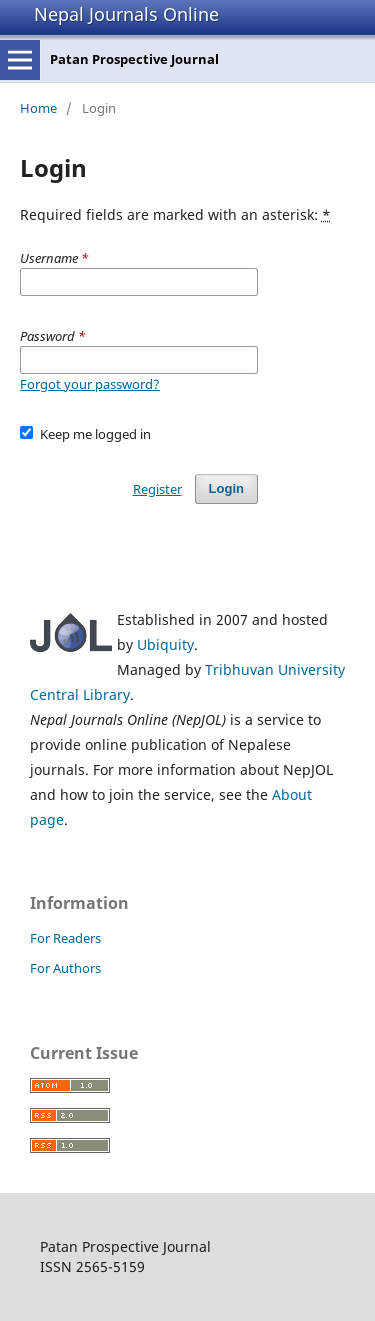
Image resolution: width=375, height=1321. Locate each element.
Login (226, 488)
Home (38, 108)
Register (157, 489)
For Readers (65, 938)
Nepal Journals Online (126, 14)
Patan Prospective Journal (134, 59)
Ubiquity (165, 644)
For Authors (65, 968)
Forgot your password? (90, 384)
